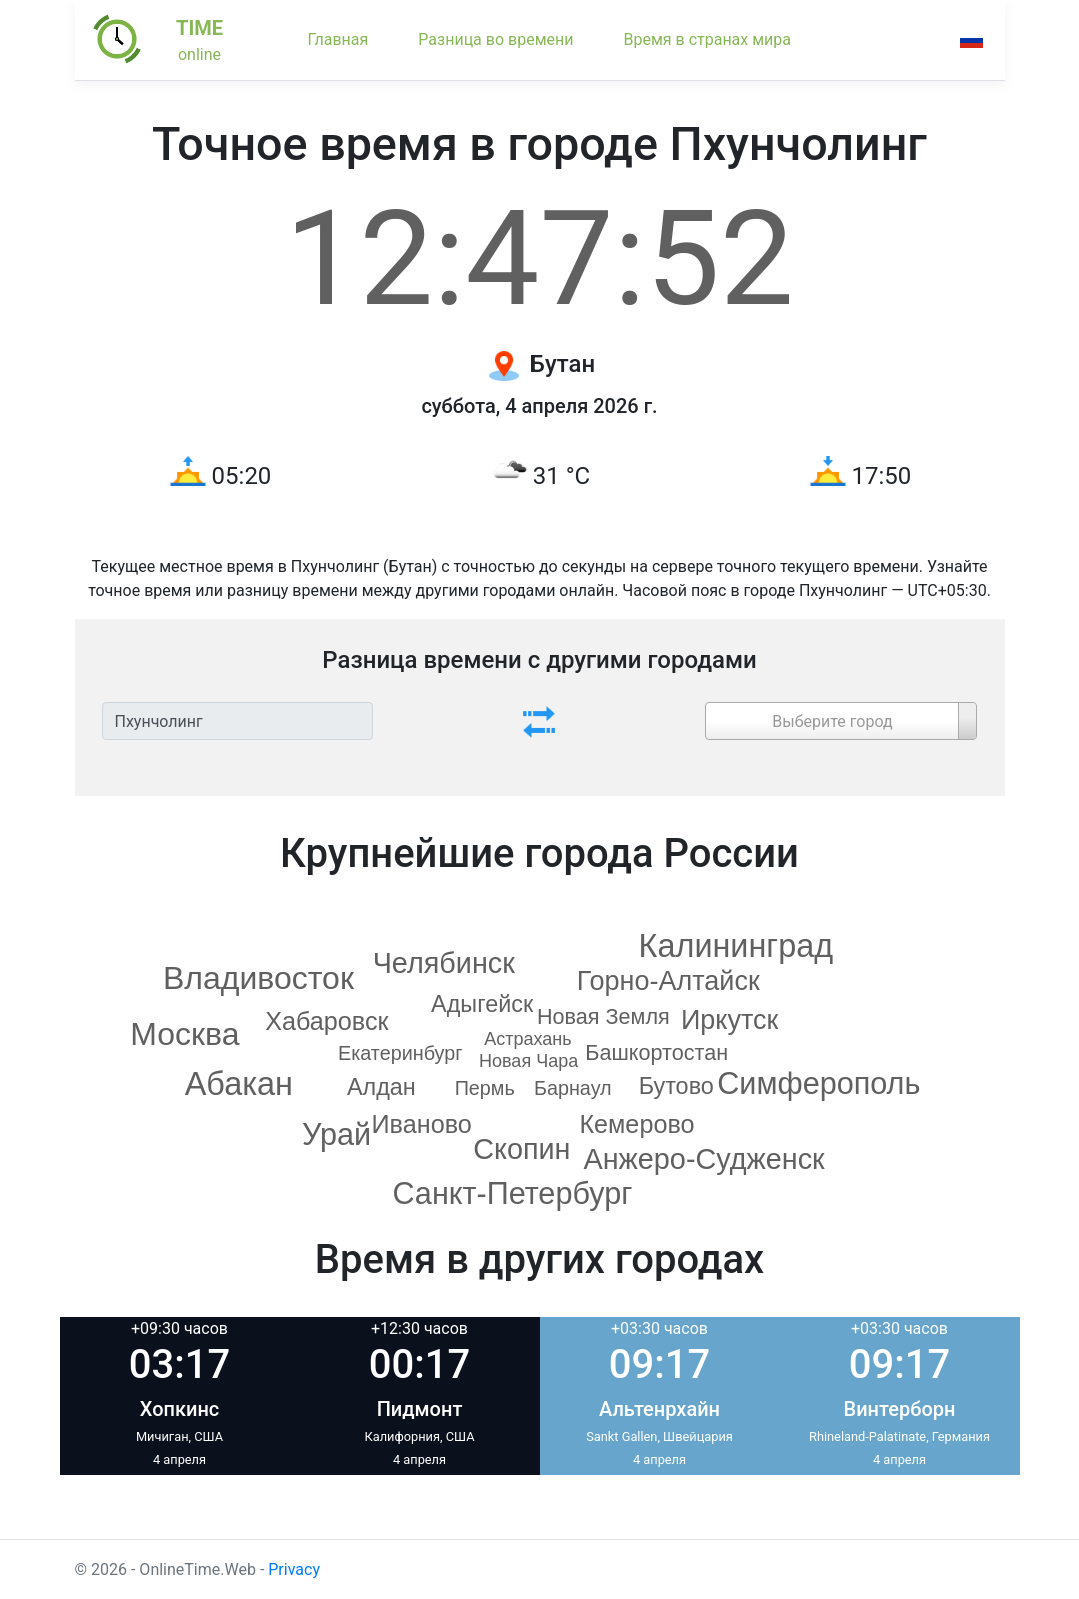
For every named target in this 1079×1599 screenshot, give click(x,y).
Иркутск (729, 1020)
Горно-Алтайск (668, 981)
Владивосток (258, 978)
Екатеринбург (400, 1053)
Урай (336, 1134)
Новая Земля (603, 1016)
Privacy (294, 1569)
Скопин (521, 1149)
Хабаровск (326, 1021)
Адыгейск (482, 1004)
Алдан (381, 1087)
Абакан (239, 1084)
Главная (338, 39)
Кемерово (636, 1124)
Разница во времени (495, 39)
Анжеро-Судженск (703, 1159)
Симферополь (818, 1083)
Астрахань (527, 1039)
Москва (184, 1034)
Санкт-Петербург (512, 1193)
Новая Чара (528, 1061)
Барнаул (573, 1088)
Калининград (736, 946)
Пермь (485, 1088)
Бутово (676, 1086)
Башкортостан (656, 1052)
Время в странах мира (707, 39)
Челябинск (444, 963)
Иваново (422, 1124)
